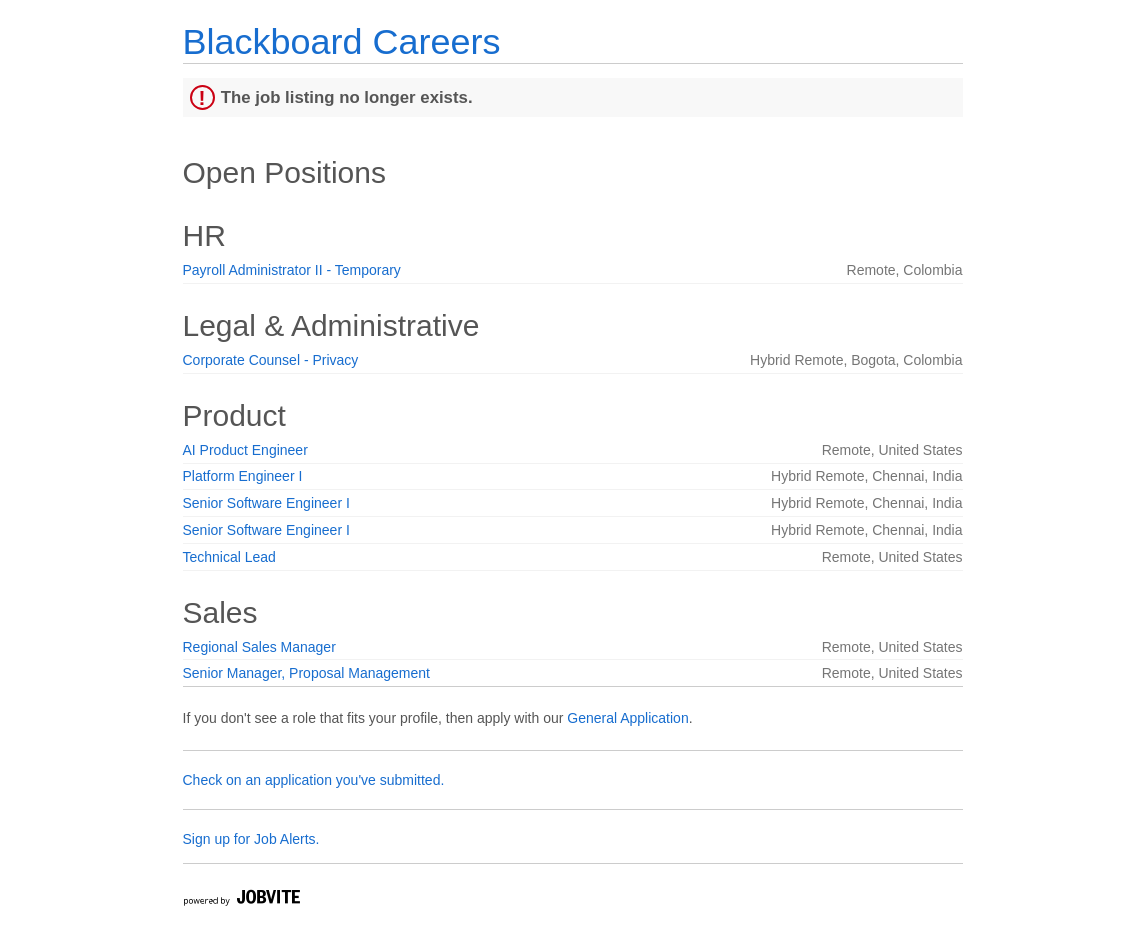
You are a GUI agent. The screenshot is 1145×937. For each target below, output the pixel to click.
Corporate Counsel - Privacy (271, 360)
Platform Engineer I (243, 476)
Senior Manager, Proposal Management (306, 673)
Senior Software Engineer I (266, 503)
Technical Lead (229, 557)
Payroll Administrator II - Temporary (292, 270)
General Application (627, 718)
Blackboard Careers (342, 41)
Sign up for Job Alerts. (251, 839)
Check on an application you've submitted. (314, 780)
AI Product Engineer (245, 450)
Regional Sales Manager (259, 647)
